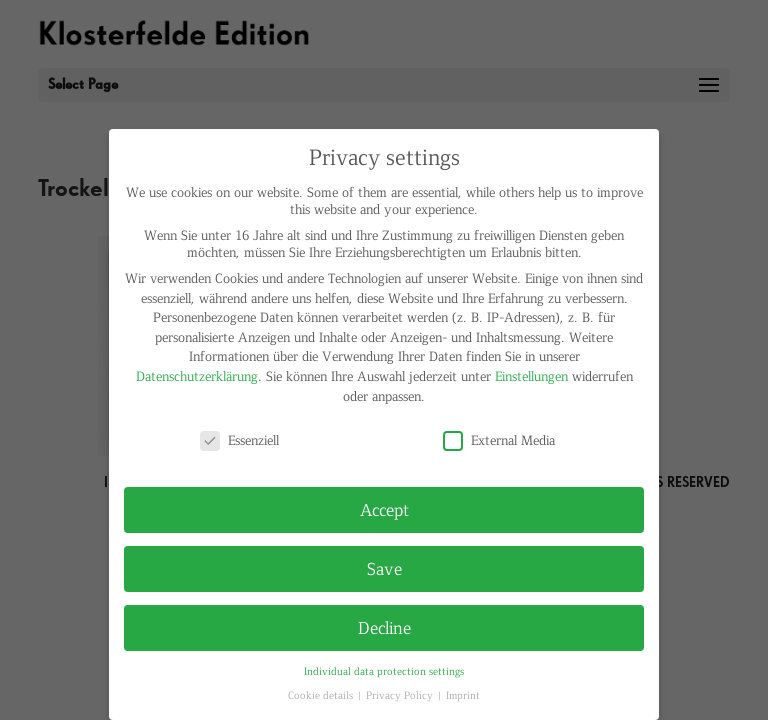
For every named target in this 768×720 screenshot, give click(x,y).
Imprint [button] (463, 694)
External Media (499, 439)
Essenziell (239, 439)
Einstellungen (531, 375)
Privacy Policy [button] (401, 694)
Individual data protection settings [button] (384, 670)
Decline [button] (384, 627)
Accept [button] (384, 509)
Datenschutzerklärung (197, 375)
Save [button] (384, 568)
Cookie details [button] (322, 694)
